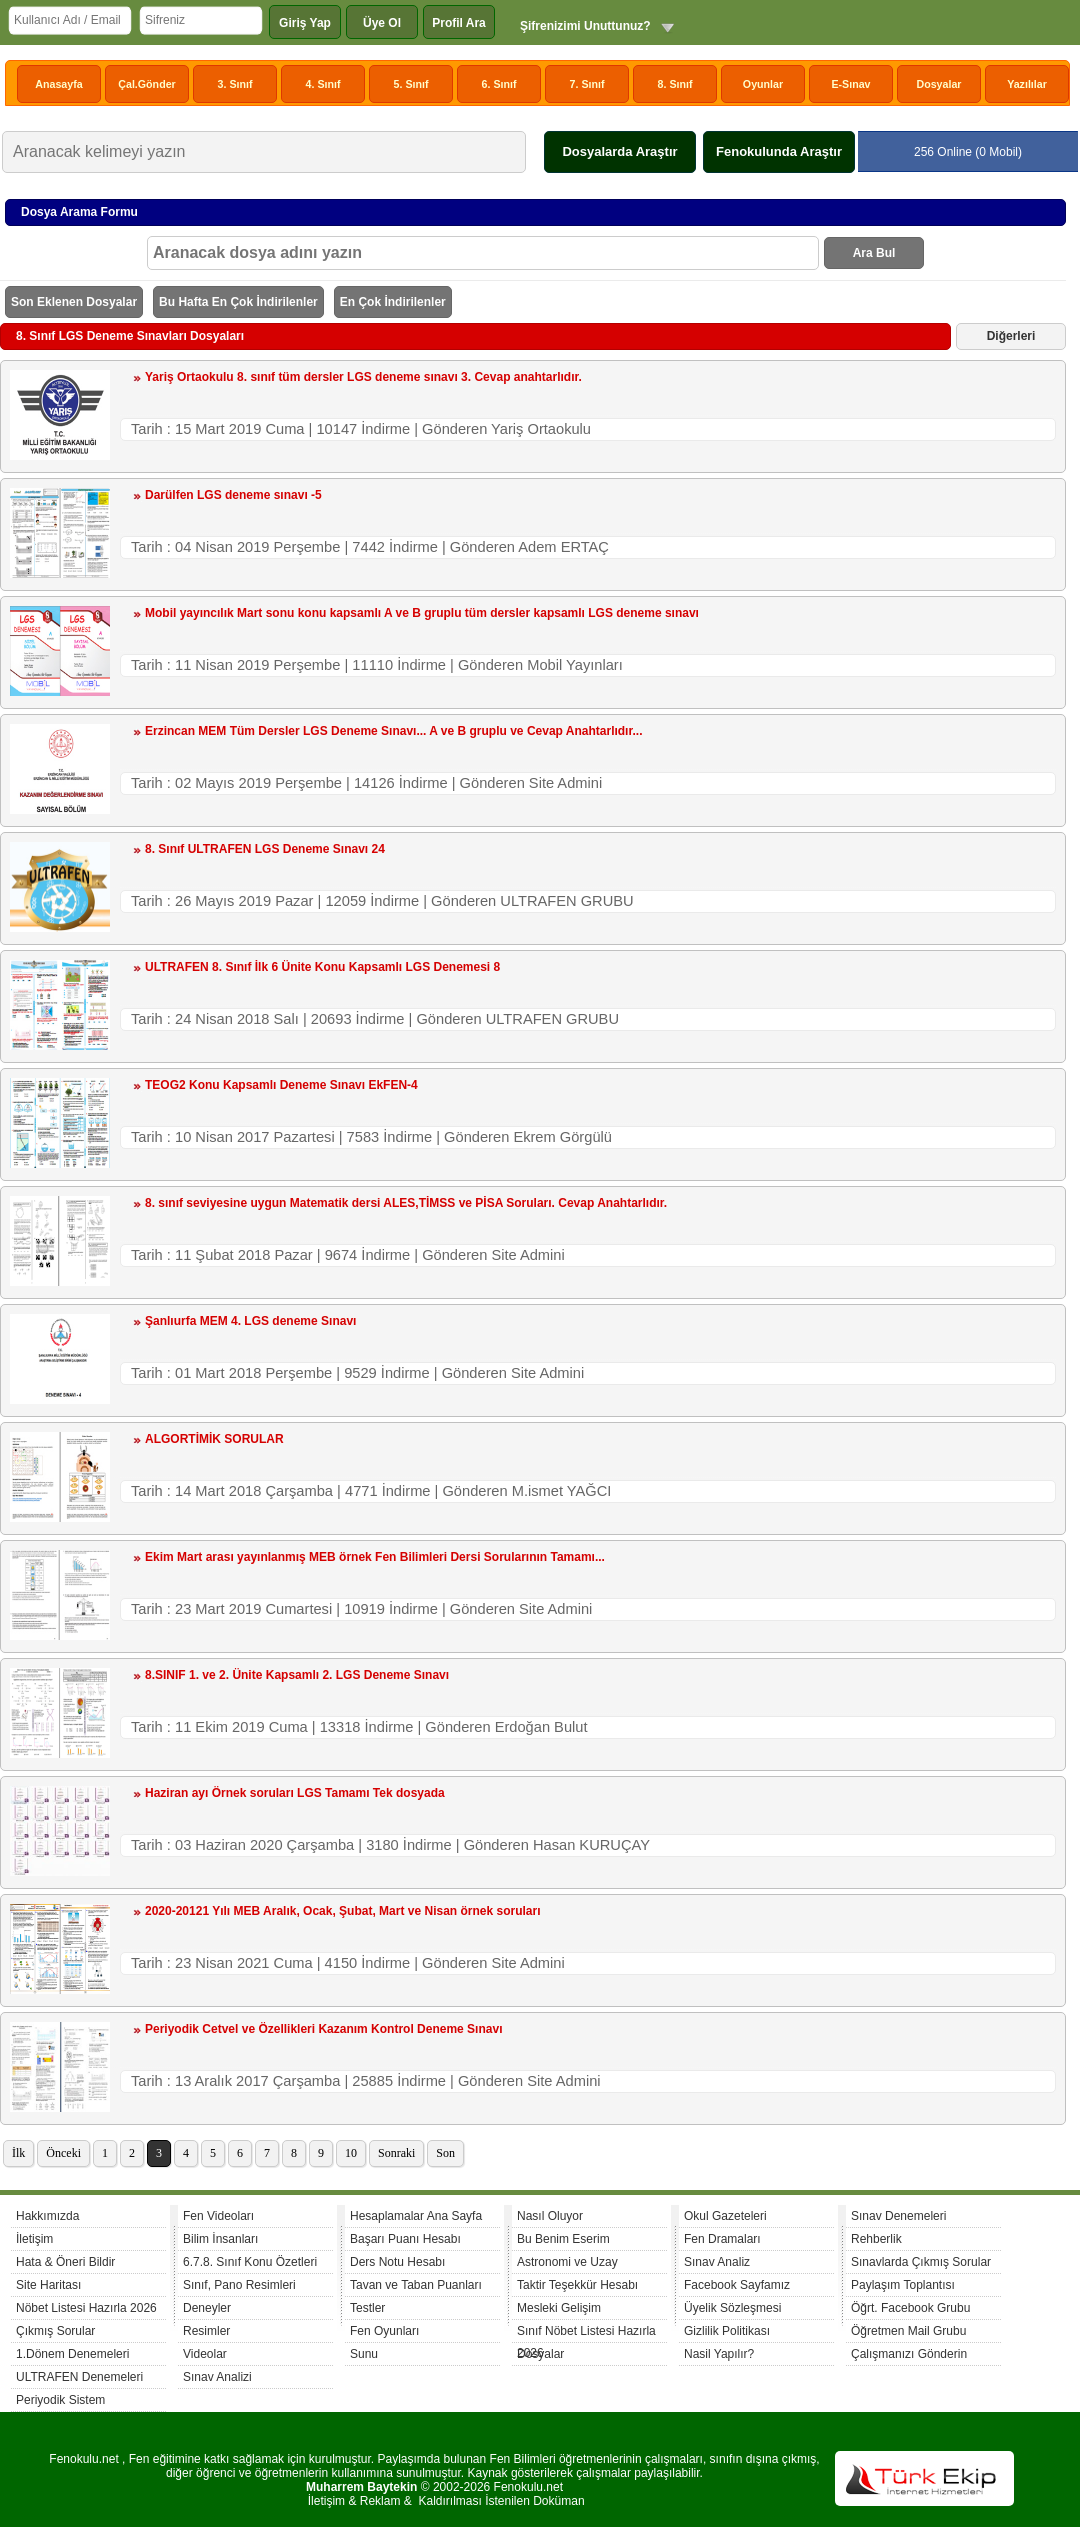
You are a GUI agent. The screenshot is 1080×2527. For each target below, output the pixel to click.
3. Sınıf (235, 84)
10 (351, 2153)
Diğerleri (1011, 336)
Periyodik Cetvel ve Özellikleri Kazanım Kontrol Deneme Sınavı (323, 2029)
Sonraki (396, 2153)
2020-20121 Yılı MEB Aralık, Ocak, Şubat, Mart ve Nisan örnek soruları (343, 1911)
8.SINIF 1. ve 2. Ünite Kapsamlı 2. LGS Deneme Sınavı (297, 1675)
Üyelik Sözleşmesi (732, 2308)
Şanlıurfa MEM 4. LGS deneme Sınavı (250, 1321)
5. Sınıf (411, 84)
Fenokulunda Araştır (779, 151)
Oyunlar (763, 84)
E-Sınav (850, 84)
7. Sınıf (587, 84)
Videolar (205, 2354)
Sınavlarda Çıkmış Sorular (921, 2262)
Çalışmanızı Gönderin (909, 2354)
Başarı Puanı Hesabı (405, 2239)
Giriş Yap (305, 23)
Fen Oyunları (384, 2331)
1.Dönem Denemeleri (72, 2354)
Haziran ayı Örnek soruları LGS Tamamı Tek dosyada (295, 1793)
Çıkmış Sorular (55, 2331)
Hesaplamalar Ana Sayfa (416, 2216)
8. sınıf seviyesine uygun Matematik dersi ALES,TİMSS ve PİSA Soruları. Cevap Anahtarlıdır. (406, 1203)
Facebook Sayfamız (737, 2285)
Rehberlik (876, 2239)
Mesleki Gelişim (559, 2308)
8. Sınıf (675, 84)
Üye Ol (382, 23)
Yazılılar (1027, 84)
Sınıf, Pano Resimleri (239, 2285)
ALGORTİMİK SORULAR (214, 1439)
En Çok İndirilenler (393, 302)
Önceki (63, 2153)
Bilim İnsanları (220, 2239)
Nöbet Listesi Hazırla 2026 (86, 2308)
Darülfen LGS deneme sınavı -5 (233, 495)
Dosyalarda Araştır (619, 151)
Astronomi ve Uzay (567, 2262)
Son (445, 2153)
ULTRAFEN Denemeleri (79, 2377)
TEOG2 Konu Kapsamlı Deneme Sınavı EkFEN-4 (281, 1085)
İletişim (34, 2239)
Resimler (206, 2331)
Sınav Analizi (217, 2377)
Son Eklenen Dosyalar (74, 302)
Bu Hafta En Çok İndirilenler (238, 302)
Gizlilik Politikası (727, 2331)
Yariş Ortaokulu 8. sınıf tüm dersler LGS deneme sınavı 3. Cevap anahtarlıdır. (363, 377)
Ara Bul (874, 253)
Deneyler (207, 2308)
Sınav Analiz (717, 2262)
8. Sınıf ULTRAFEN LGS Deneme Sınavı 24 (265, 849)
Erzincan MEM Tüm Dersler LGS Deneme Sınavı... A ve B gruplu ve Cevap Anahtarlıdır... (393, 731)
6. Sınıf (499, 84)
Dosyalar (938, 84)
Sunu (364, 2354)
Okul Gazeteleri (725, 2216)
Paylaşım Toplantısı (903, 2285)
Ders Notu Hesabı (397, 2262)
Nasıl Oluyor (550, 2216)
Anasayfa (58, 84)
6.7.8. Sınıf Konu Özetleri (250, 2262)
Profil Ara (459, 23)
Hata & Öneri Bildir (65, 2262)
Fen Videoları (218, 2216)
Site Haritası (48, 2285)
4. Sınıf (323, 84)
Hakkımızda (47, 2216)
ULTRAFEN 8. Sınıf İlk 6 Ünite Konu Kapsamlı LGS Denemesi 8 (322, 967)
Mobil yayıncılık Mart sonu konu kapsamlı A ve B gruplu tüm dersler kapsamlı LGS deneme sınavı (422, 613)
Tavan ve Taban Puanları (416, 2285)
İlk (18, 2153)
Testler (367, 2308)
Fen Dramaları (722, 2239)
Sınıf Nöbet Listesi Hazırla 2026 (586, 2333)
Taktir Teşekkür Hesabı (577, 2285)
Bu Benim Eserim (563, 2239)
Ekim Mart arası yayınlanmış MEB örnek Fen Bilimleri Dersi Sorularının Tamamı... (375, 1557)
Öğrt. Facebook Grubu (910, 2308)
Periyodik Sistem (60, 2400)
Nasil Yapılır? (719, 2354)
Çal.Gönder (146, 84)
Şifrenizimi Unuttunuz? (585, 26)
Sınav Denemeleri (898, 2216)
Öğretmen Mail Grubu (908, 2331)
